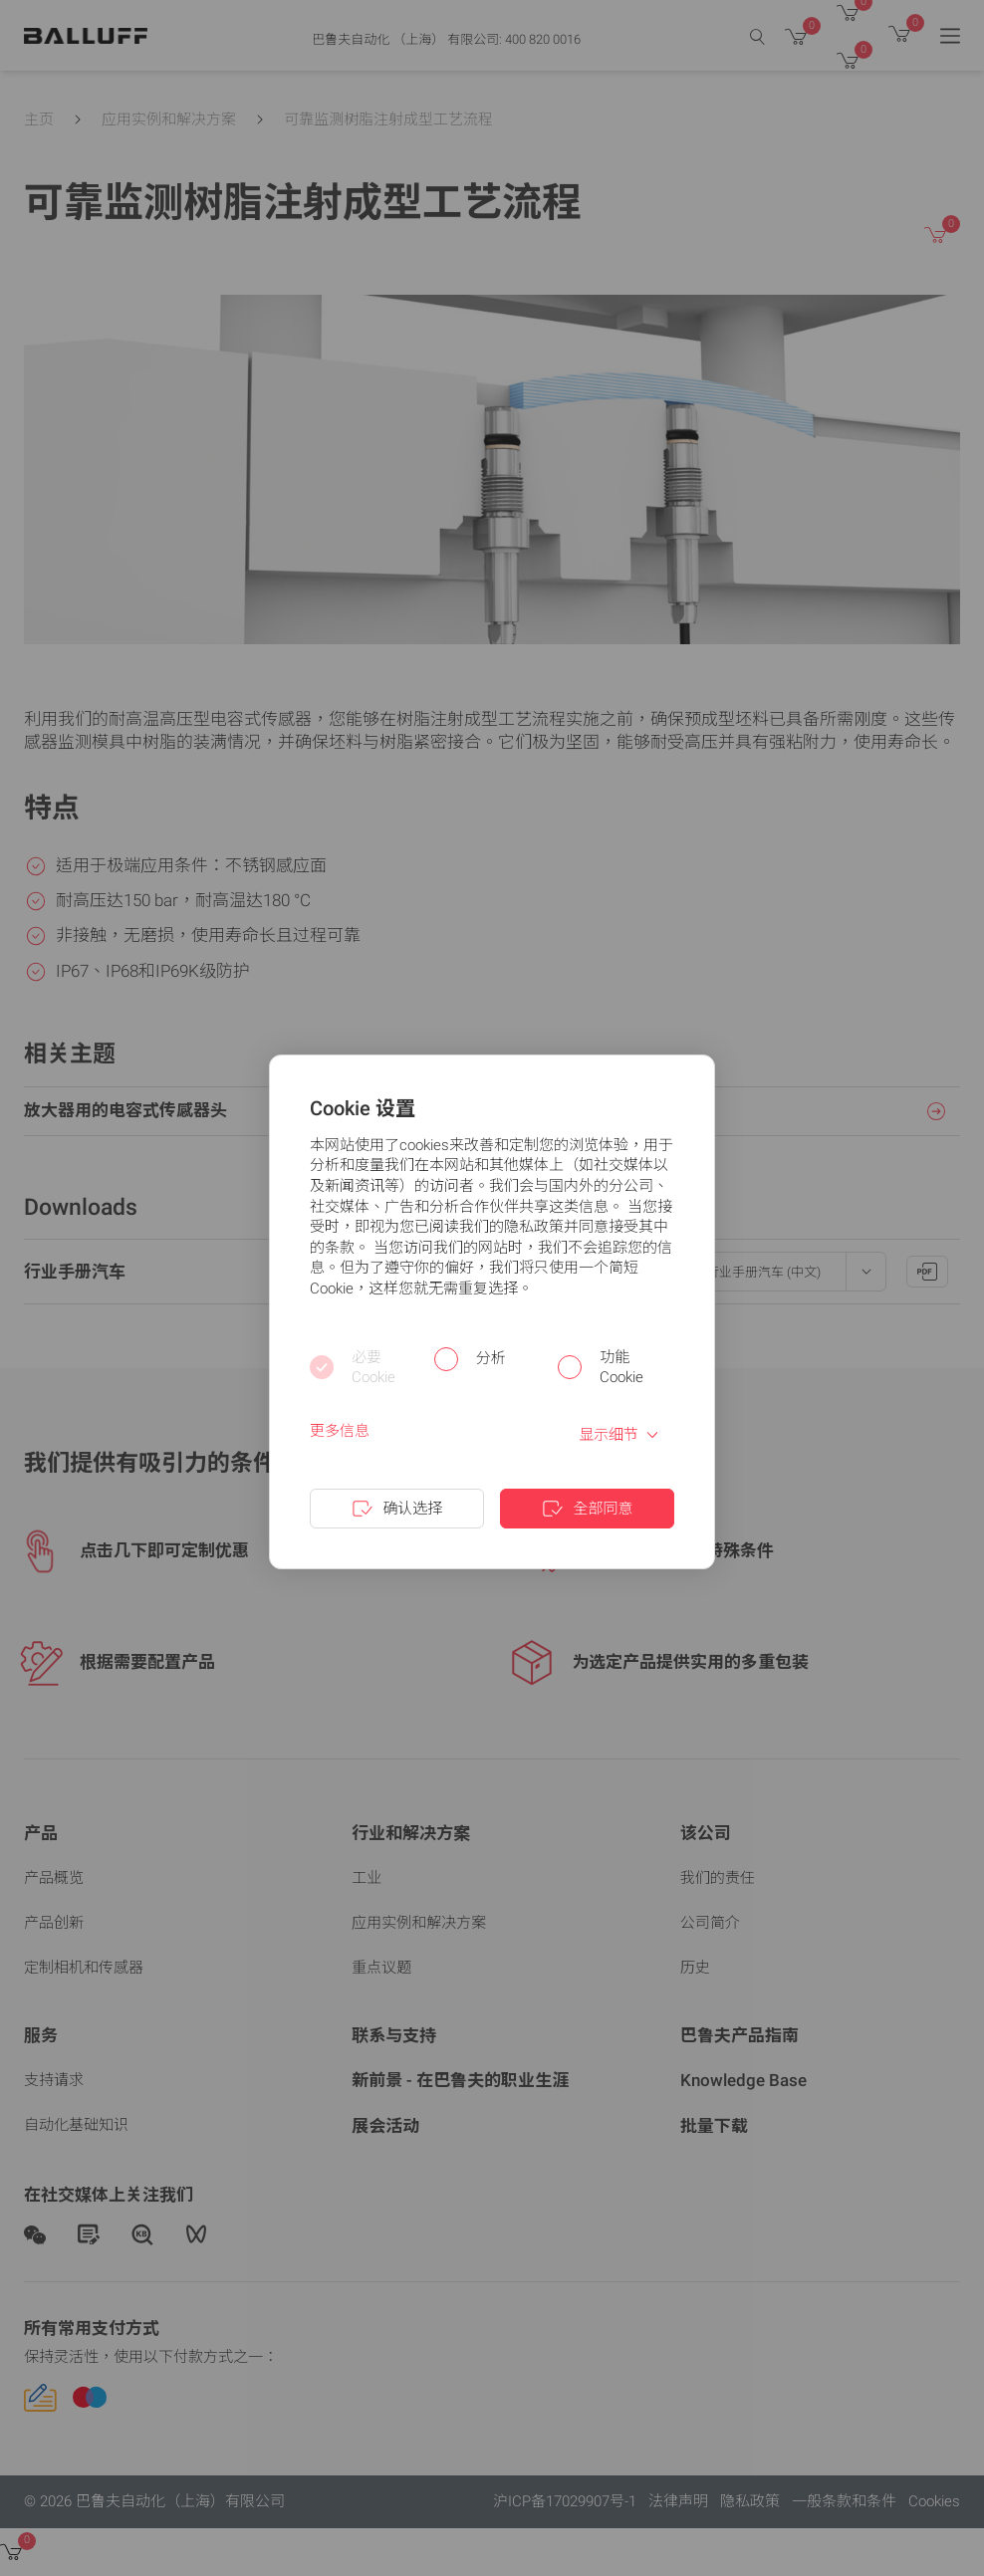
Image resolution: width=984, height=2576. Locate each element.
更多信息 (339, 1431)
